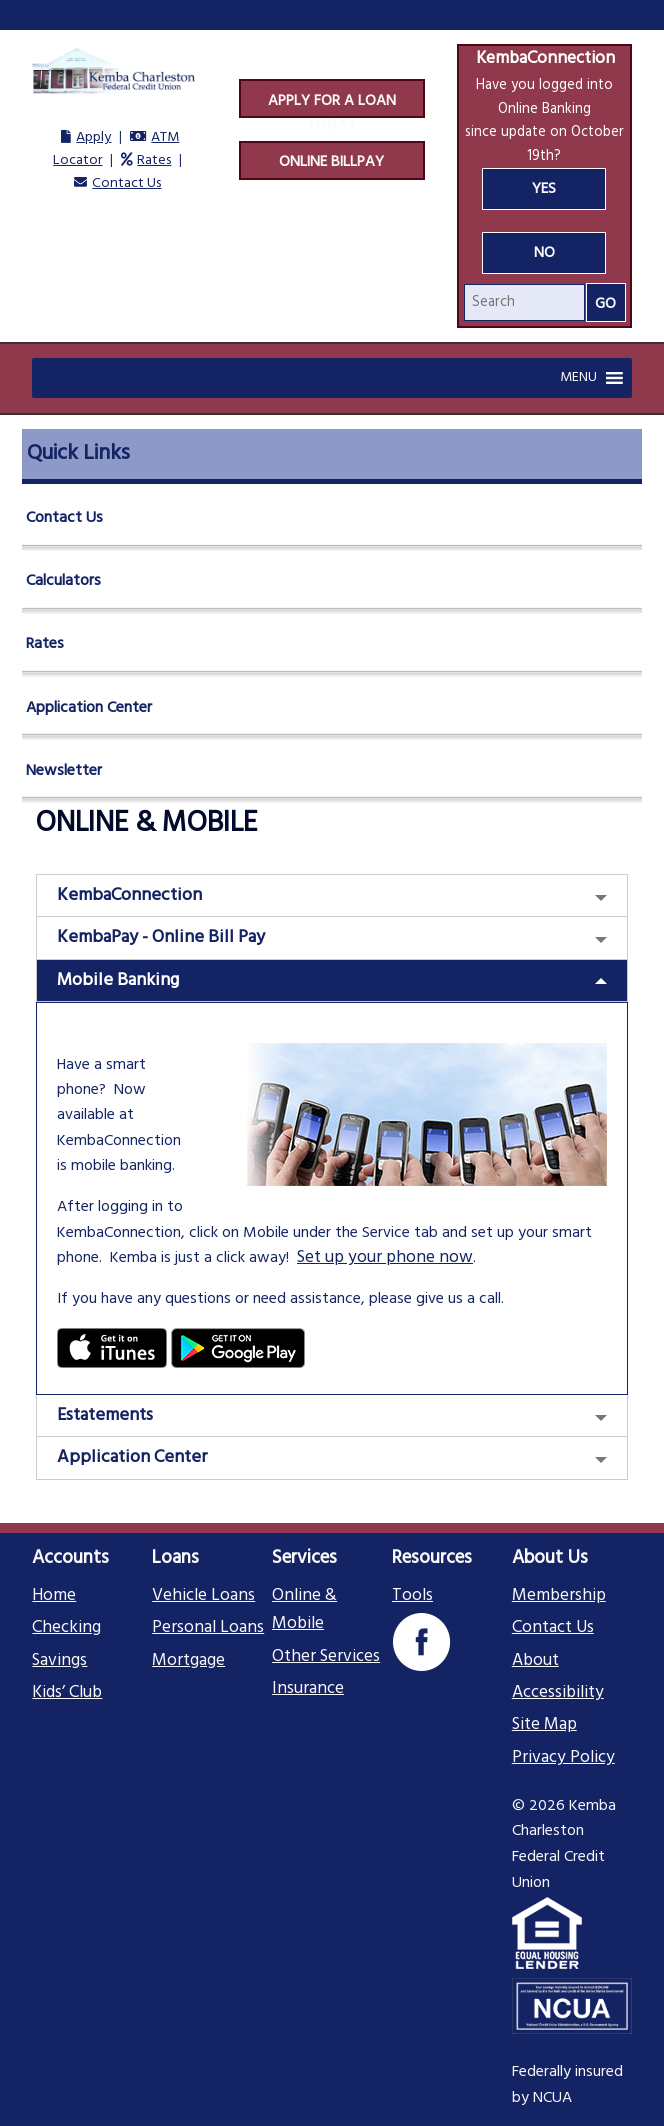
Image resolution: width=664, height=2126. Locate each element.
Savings (59, 1661)
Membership (559, 1596)
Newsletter (64, 771)
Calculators (63, 581)
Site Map (544, 1725)
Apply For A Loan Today (332, 104)
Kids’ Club (67, 1693)
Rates (154, 160)
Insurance (308, 1689)
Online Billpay (331, 162)
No (544, 253)
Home (54, 1596)
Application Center (89, 708)
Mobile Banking (118, 980)
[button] (578, 378)
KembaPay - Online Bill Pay (161, 937)
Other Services (326, 1657)
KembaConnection (129, 895)
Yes (544, 189)
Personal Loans (208, 1628)
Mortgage (188, 1661)
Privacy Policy (563, 1758)
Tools (412, 1596)
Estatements (105, 1415)
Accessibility (558, 1693)
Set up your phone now (385, 1258)
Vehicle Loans (203, 1596)
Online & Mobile (304, 1610)
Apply (93, 137)
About (535, 1661)
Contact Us (126, 183)
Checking (66, 1628)
